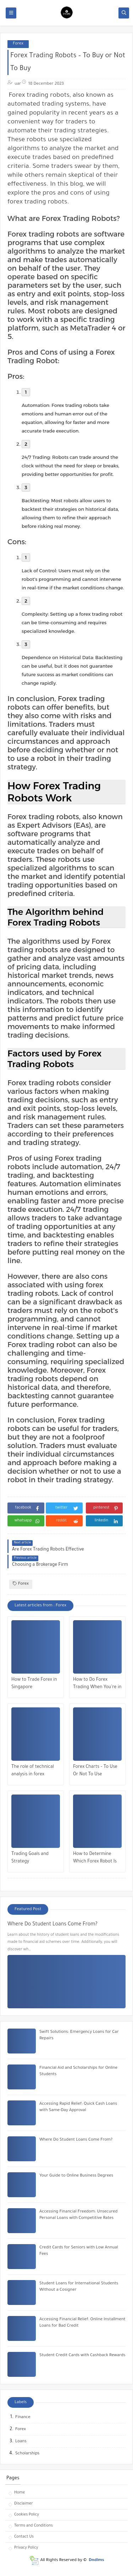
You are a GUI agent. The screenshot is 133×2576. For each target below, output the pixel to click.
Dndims (96, 2560)
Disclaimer (23, 2504)
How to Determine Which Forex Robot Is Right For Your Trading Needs (96, 1859)
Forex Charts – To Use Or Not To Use (95, 1771)
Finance (22, 2417)
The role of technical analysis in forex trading (32, 1772)
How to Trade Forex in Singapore (34, 1683)
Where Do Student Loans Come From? (52, 1925)
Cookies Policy (26, 2515)
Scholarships (27, 2454)
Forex (18, 44)
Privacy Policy (26, 2548)
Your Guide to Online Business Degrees (76, 2176)
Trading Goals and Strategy (30, 1858)
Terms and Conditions (33, 2526)
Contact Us (24, 2537)
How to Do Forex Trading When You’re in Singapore (97, 1684)
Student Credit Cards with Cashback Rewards (82, 2355)
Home (19, 2493)
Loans (21, 2441)
